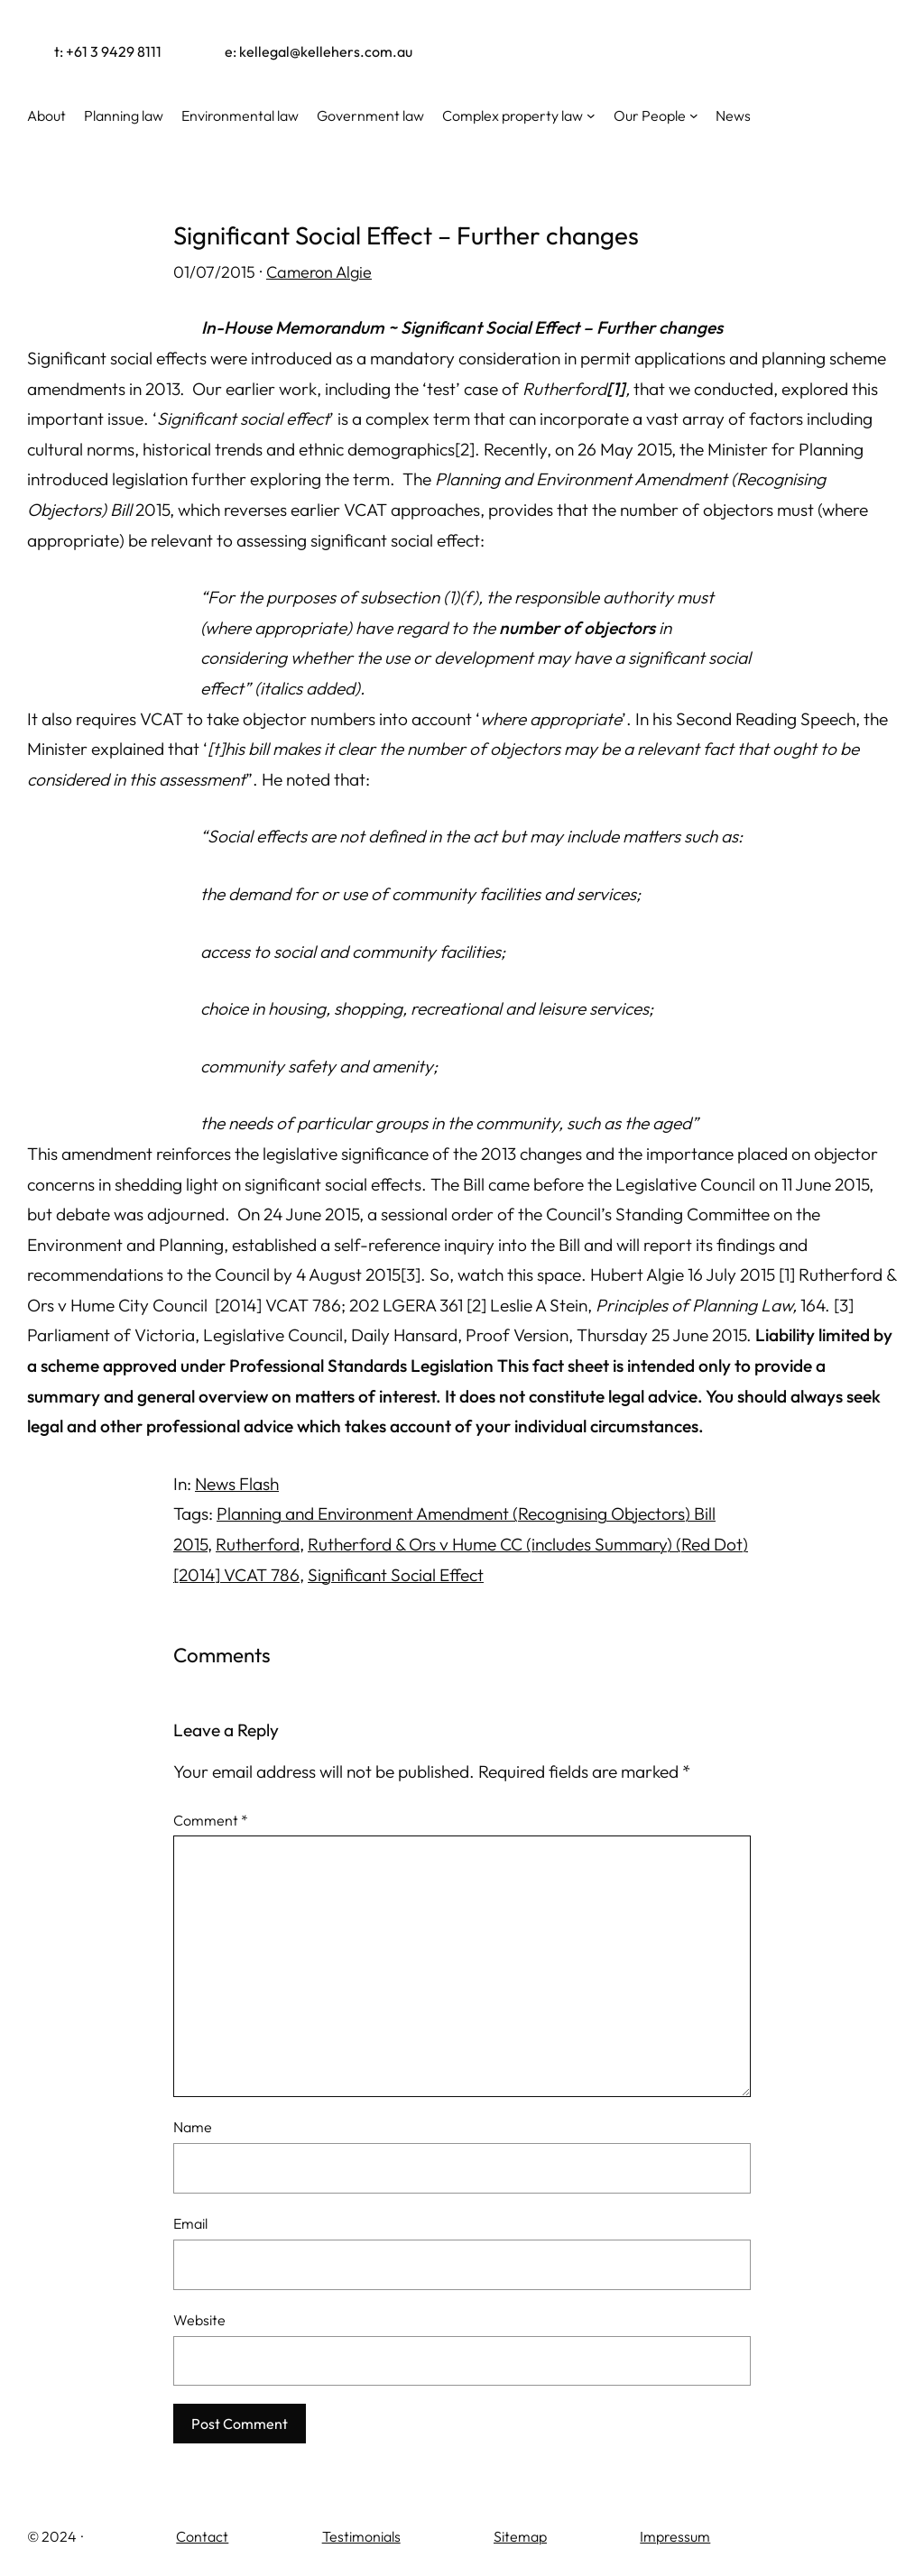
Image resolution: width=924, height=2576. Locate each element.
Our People (650, 115)
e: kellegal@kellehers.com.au (318, 51)
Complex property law (512, 115)
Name (192, 2127)
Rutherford (258, 1544)
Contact (202, 2536)
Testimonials (361, 2536)
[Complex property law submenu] (591, 115)
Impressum (675, 2536)
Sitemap (520, 2536)
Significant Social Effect (396, 1575)
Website (199, 2320)
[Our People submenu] (693, 115)
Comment (210, 1820)
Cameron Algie (319, 272)
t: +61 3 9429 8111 (108, 51)
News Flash (237, 1484)
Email (190, 2223)
